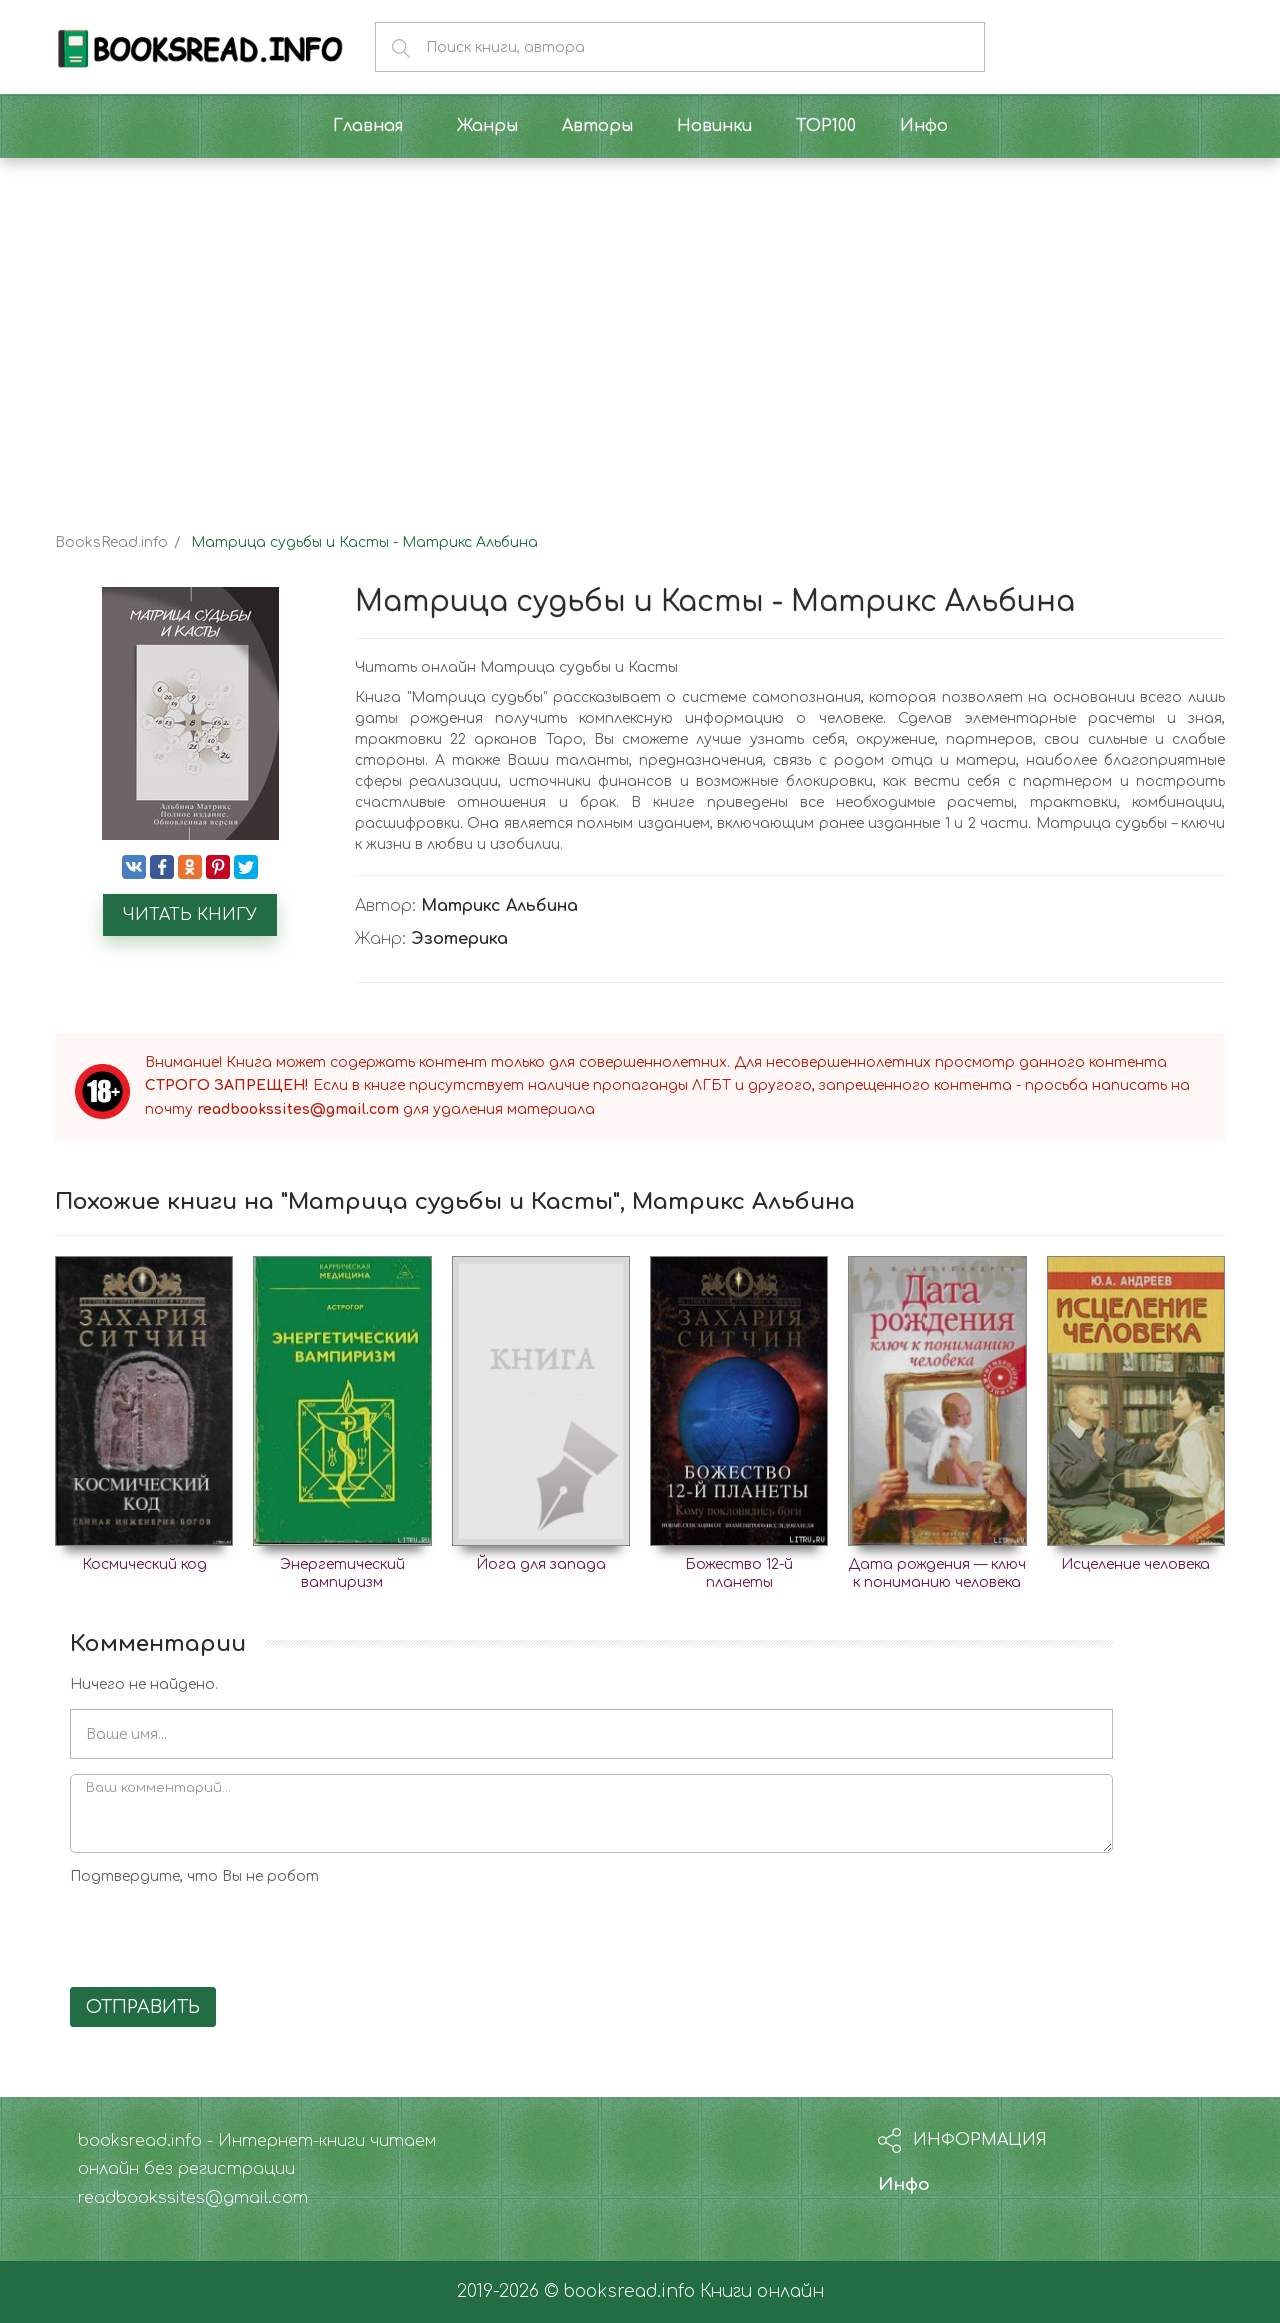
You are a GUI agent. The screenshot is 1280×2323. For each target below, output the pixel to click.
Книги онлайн (762, 2291)
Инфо (904, 2184)
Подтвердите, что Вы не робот (194, 1876)
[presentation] (222, 1933)
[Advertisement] (640, 328)
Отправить (143, 2007)
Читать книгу (190, 915)
